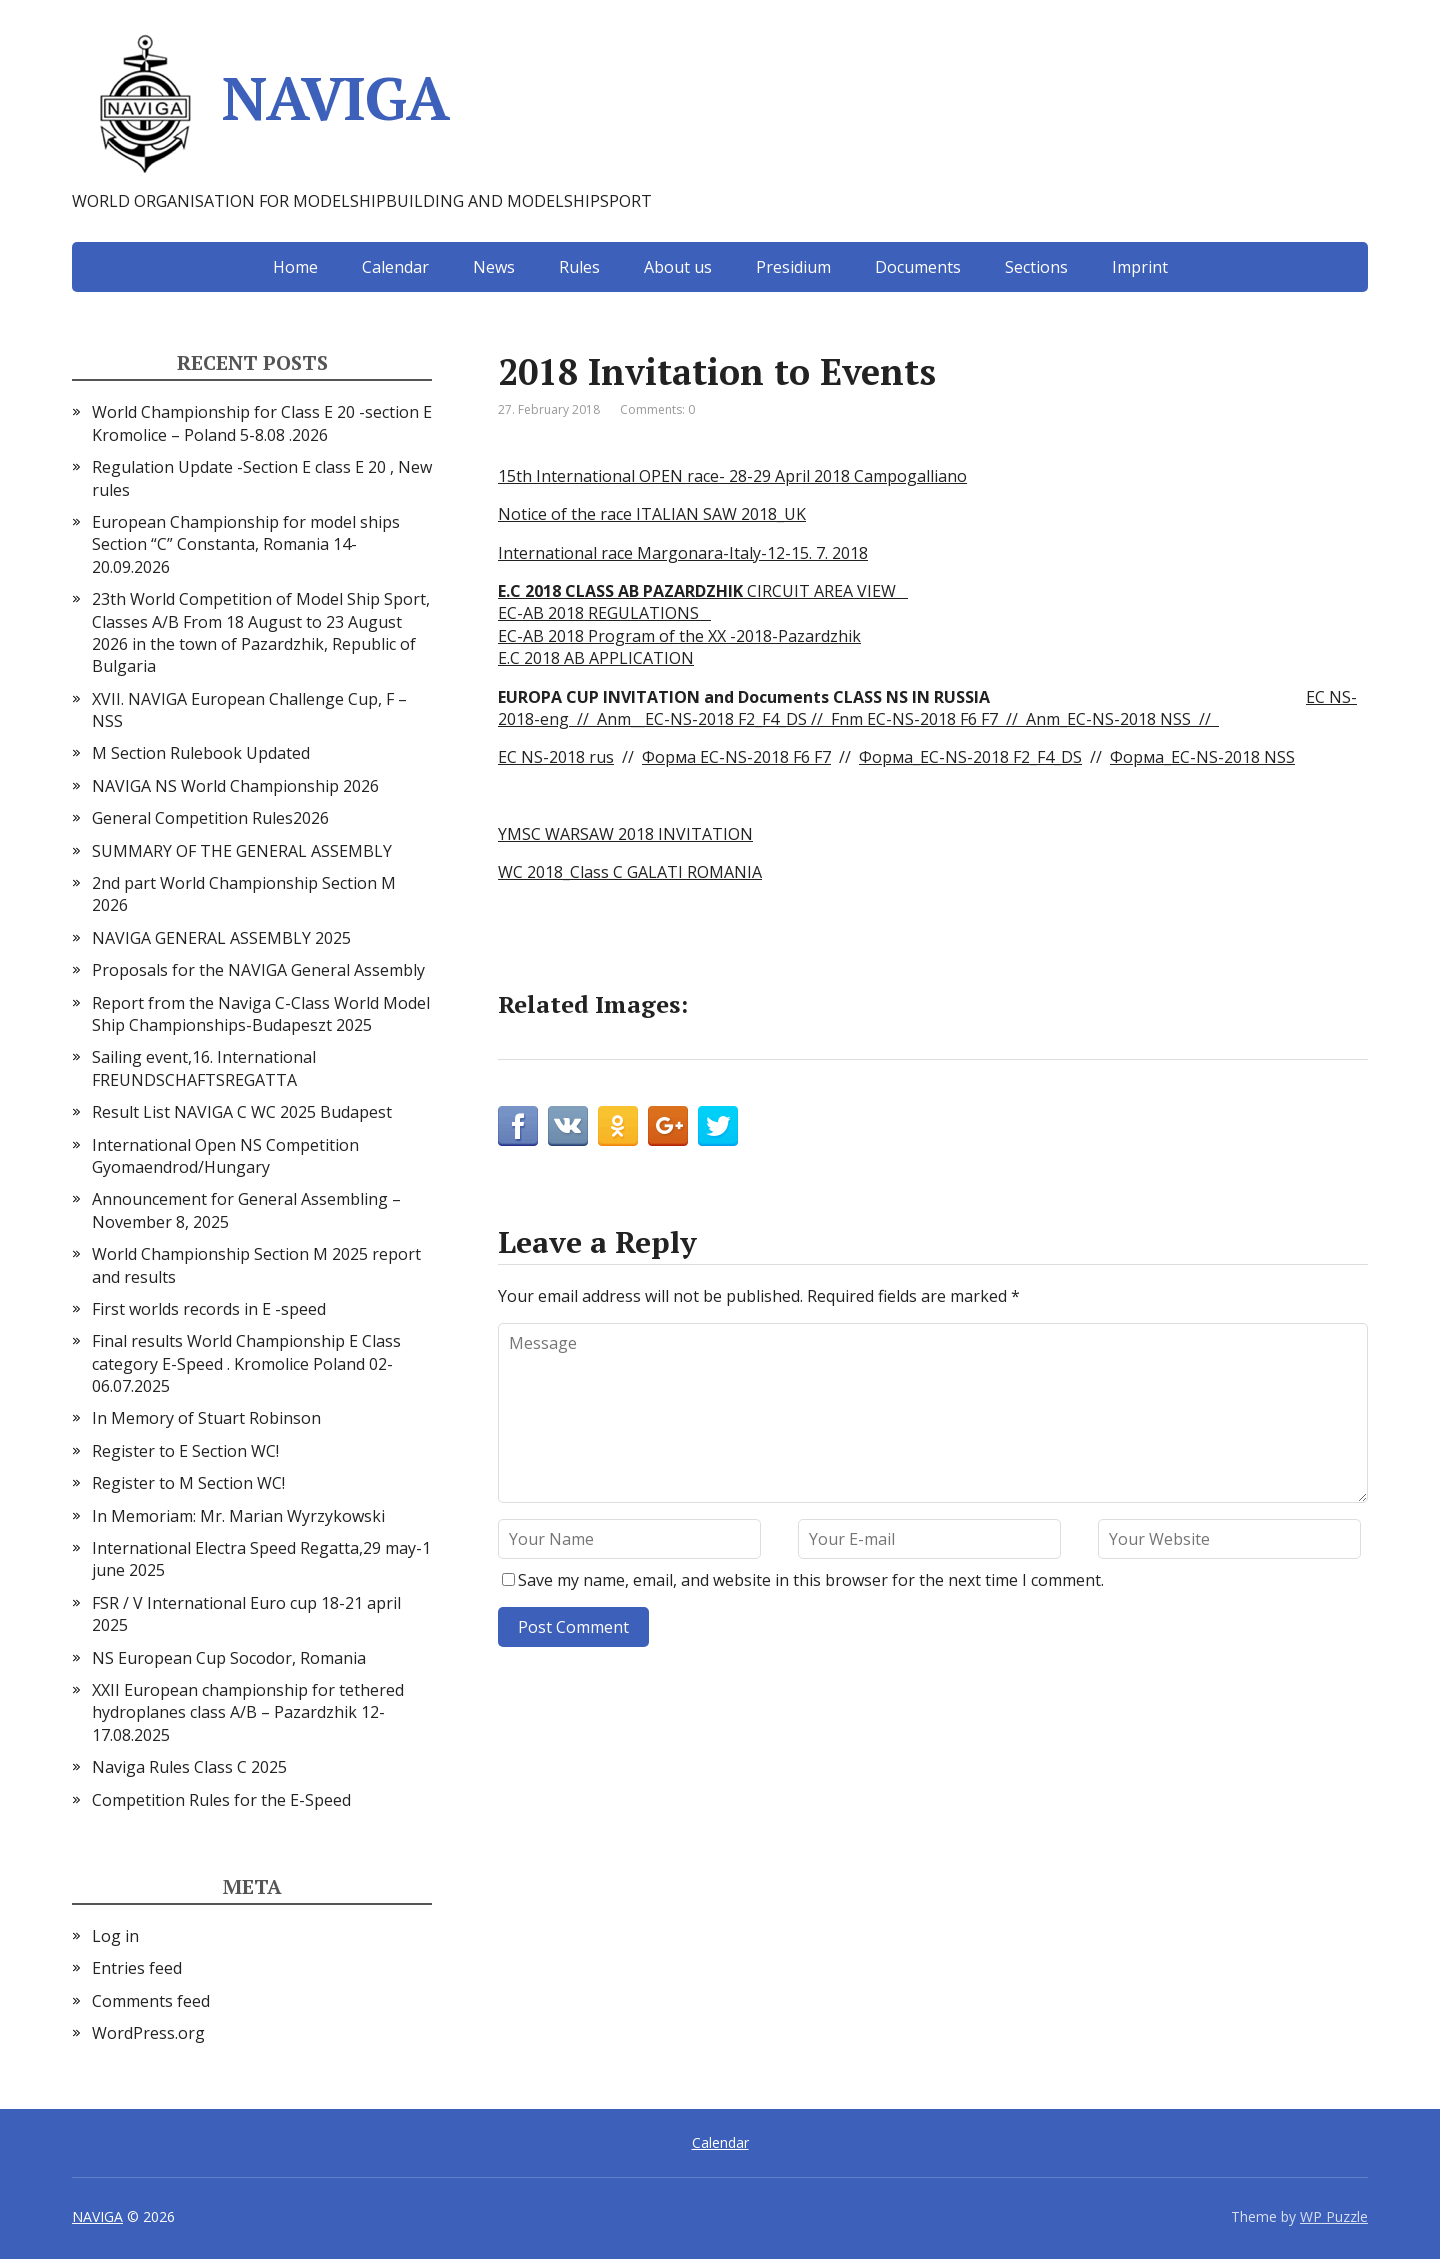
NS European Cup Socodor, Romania (229, 1658)
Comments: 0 (657, 409)
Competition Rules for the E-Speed (221, 1800)
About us (678, 267)
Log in (115, 1936)
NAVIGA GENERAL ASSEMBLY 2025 (221, 938)
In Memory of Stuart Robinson (206, 1418)
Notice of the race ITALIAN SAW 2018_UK (652, 514)
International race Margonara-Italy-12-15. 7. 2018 (683, 553)
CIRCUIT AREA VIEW (703, 591)
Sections (1036, 267)
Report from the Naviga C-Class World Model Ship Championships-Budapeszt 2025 (261, 1014)
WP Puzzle (1334, 2216)
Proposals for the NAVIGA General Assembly (258, 970)
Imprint (1140, 267)
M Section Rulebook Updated (201, 753)
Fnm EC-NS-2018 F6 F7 (910, 719)
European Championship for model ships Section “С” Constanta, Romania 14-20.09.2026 (246, 544)
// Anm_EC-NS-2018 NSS (1094, 719)
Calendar (395, 267)
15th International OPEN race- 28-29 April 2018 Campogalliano (732, 476)
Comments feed (151, 2001)
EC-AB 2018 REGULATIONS (604, 613)
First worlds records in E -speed (209, 1309)
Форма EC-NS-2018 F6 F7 (736, 757)
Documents (918, 267)
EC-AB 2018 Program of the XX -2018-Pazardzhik (679, 636)
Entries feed (137, 1968)
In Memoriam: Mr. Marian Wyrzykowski (238, 1516)
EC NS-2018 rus (556, 757)
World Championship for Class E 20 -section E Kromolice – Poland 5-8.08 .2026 (262, 423)
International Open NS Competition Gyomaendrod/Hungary (225, 1156)
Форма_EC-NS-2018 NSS (1202, 757)
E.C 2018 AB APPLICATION (596, 658)
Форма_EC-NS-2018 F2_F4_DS (970, 757)
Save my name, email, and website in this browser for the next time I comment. (811, 1580)
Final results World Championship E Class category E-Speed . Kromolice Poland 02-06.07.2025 (246, 1363)
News (494, 267)
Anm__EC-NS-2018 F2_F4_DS (702, 719)
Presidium (793, 267)
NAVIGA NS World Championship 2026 (235, 786)
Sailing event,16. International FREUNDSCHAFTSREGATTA (204, 1068)
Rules (579, 267)
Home (295, 267)
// (815, 719)
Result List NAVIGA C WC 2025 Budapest (242, 1112)
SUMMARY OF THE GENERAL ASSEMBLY (242, 851)
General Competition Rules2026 (210, 818)
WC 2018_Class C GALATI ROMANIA (630, 872)
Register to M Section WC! (188, 1483)
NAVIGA (260, 105)
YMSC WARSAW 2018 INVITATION (625, 834)
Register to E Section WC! (185, 1451)
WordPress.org (148, 2033)
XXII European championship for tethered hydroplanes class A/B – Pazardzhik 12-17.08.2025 (248, 1712)
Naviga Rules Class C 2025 (189, 1767)
